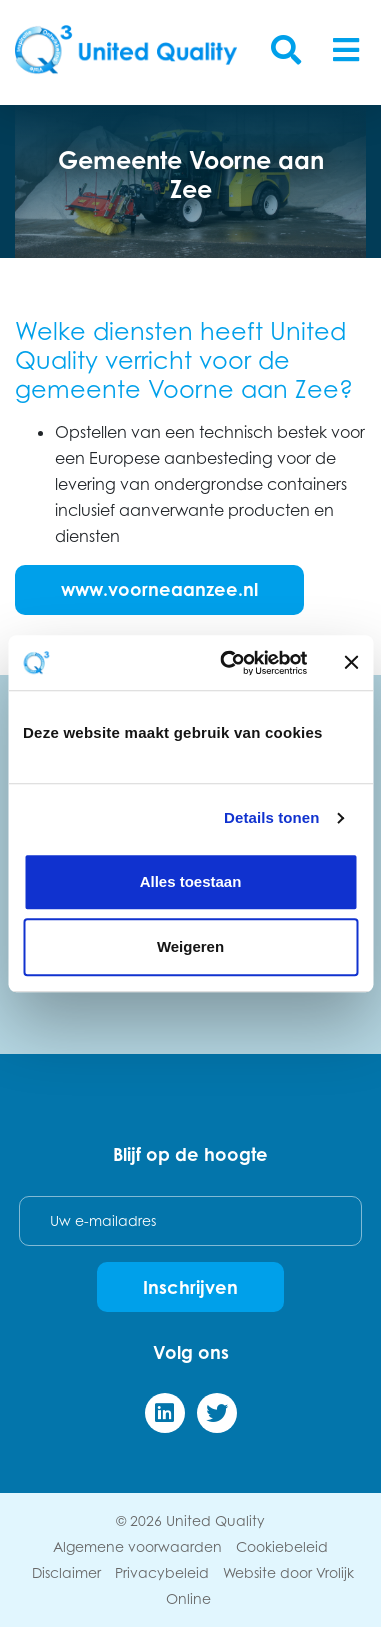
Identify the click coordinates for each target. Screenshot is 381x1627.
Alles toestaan (191, 881)
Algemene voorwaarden (137, 1546)
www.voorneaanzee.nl (159, 589)
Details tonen (271, 817)
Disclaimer (66, 1572)
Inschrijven (190, 1287)
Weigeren (190, 946)
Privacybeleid (162, 1572)
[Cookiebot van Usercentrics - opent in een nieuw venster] (228, 663)
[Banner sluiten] (351, 663)
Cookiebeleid (282, 1546)
